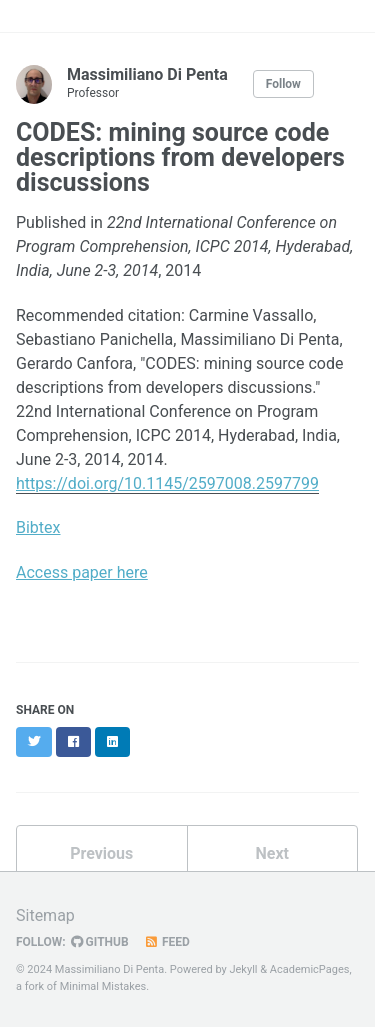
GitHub (100, 942)
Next (272, 853)
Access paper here (82, 572)
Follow (283, 84)
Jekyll (243, 969)
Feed (167, 942)
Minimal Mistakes (103, 986)
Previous (101, 853)
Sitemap (45, 915)
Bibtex (38, 527)
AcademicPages (310, 969)
